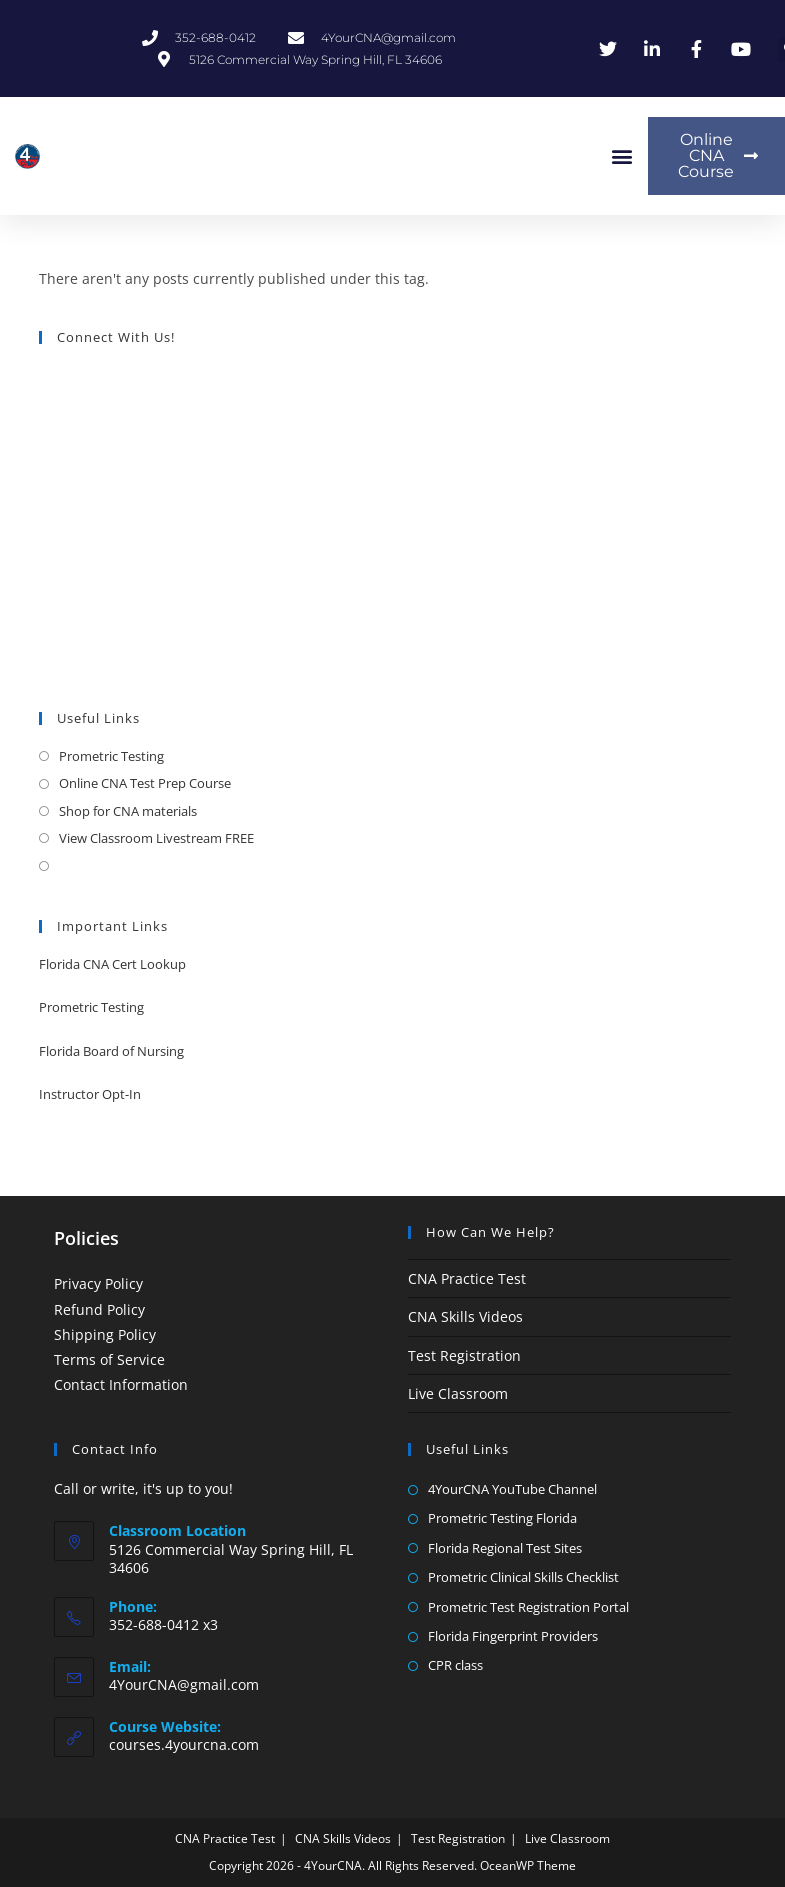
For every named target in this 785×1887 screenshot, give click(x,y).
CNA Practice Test (467, 1278)
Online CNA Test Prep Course (145, 783)
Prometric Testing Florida (502, 1518)
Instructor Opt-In (90, 1094)
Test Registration (464, 1355)
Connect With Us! (116, 337)
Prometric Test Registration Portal (528, 1607)
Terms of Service (109, 1359)
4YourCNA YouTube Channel (512, 1489)
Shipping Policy (105, 1334)
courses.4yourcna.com (184, 1744)
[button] (621, 156)
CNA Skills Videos (465, 1316)
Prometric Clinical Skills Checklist (523, 1577)
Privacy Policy (98, 1283)
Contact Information (121, 1384)
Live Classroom (458, 1393)
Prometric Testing (111, 756)
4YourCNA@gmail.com (184, 1684)
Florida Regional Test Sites (505, 1548)
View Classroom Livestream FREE (156, 838)
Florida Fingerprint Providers (513, 1636)
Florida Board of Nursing (111, 1051)
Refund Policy (99, 1309)
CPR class (455, 1665)
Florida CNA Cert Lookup (112, 964)
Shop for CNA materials (128, 811)
